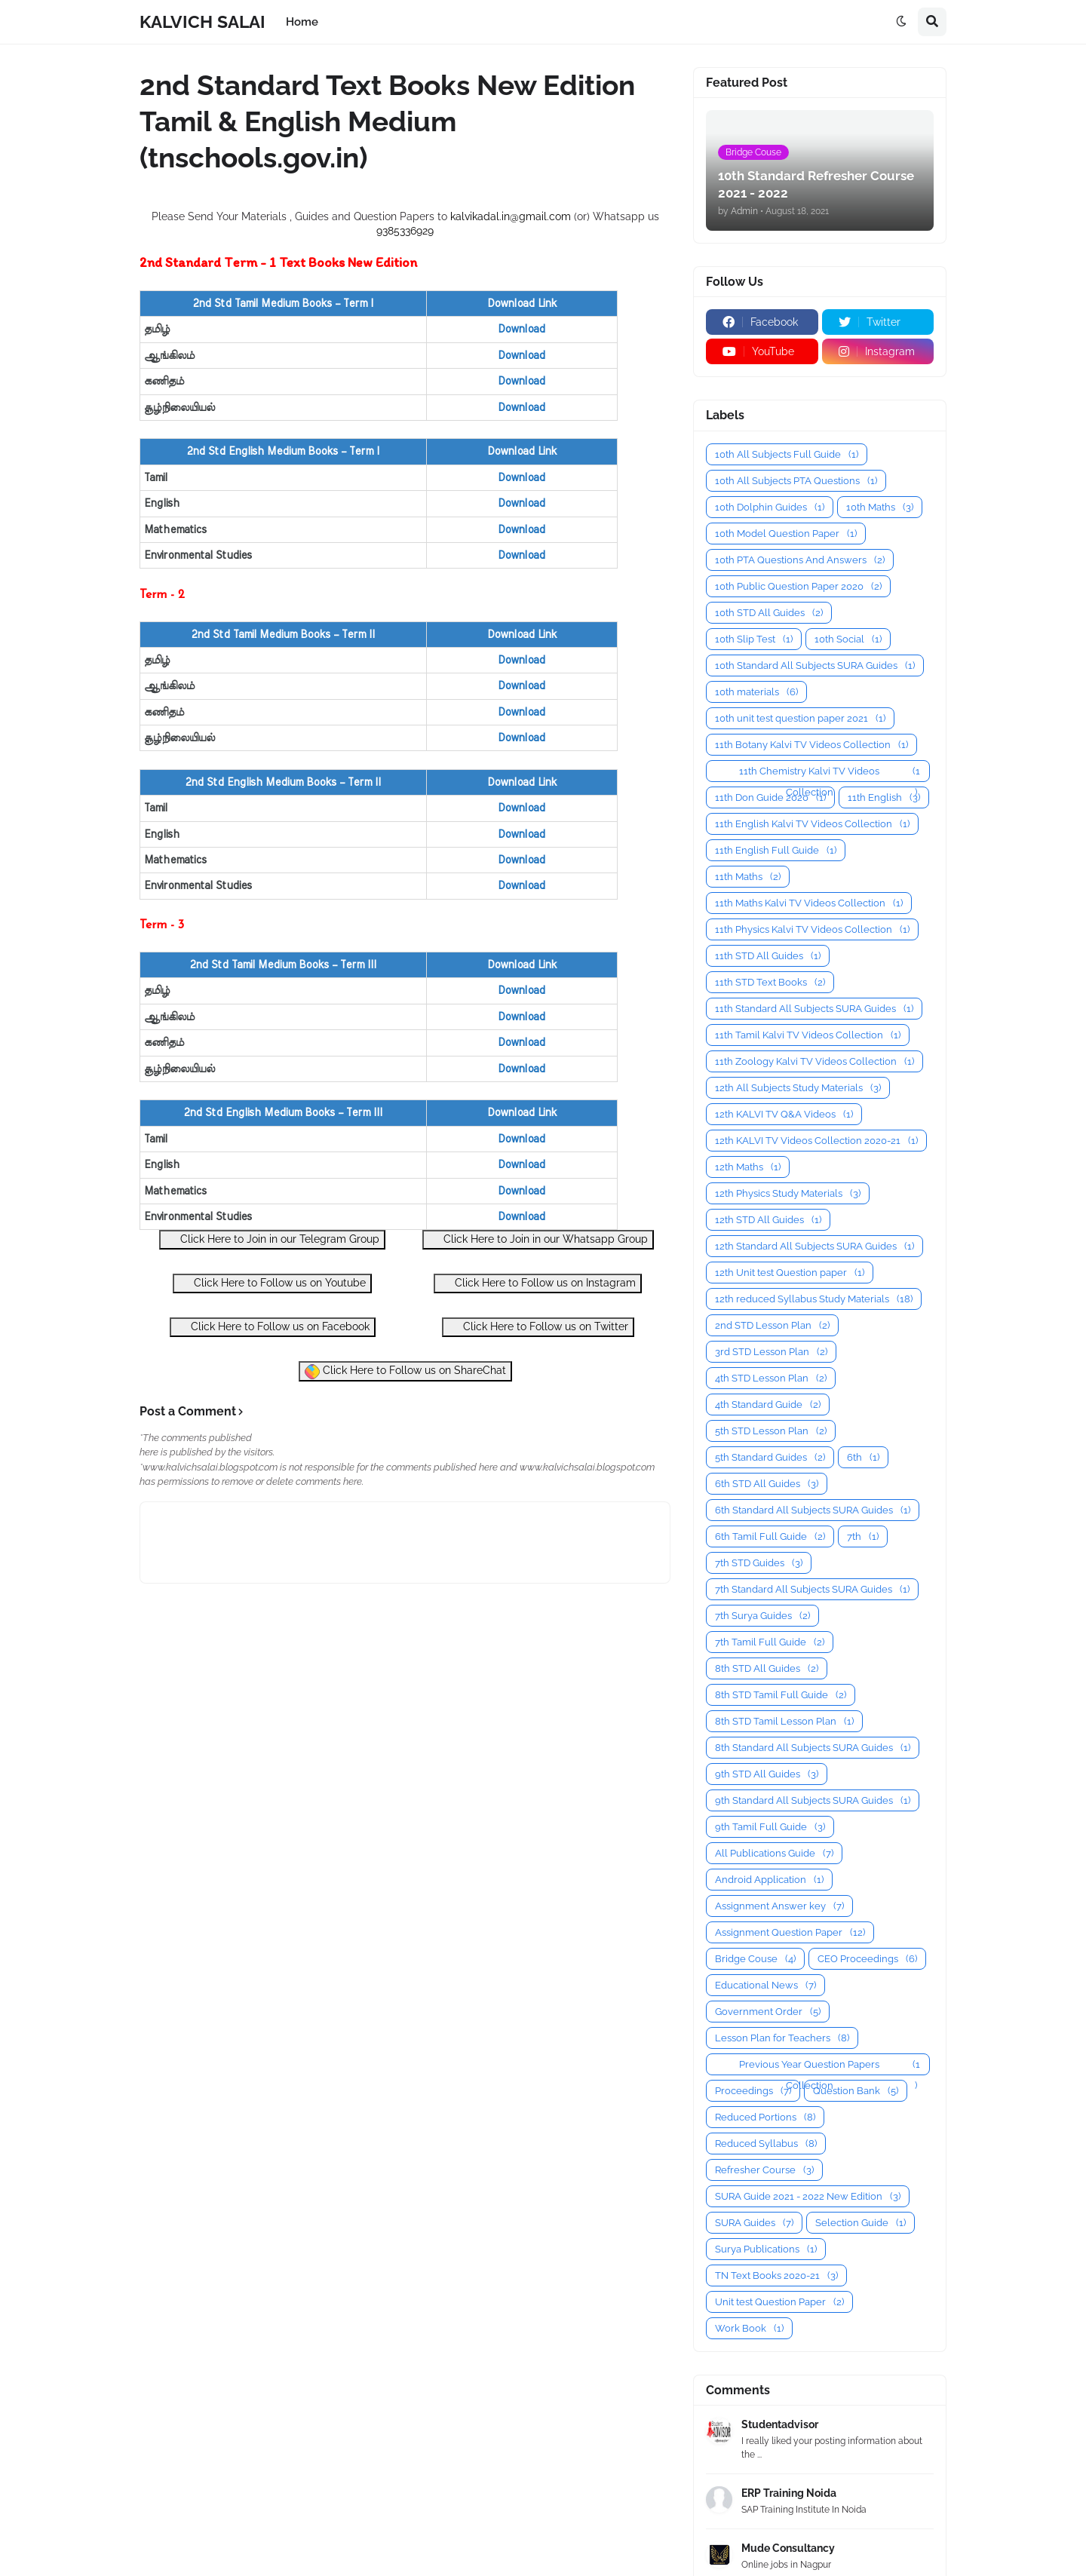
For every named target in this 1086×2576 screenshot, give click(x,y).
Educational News (765, 1985)
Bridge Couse (755, 1959)
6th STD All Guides (766, 1484)
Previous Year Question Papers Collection (830, 2064)
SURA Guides (754, 2223)
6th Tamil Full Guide (770, 1536)
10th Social (848, 639)
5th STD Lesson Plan (771, 1431)
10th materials (756, 692)
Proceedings (753, 2091)
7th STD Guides (758, 1563)
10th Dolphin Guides (769, 507)
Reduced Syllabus (766, 2143)
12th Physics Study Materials (788, 1193)
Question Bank (855, 2091)
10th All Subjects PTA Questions (796, 481)
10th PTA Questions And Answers (800, 560)
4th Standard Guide (768, 1404)
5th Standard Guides (770, 1457)
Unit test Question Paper (779, 2302)
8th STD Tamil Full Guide (780, 1695)
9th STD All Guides (766, 1774)
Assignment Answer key (779, 1906)
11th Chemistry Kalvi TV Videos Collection (830, 771)
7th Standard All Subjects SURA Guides (812, 1589)
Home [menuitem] (302, 22)
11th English (884, 797)
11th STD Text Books (770, 982)
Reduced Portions (765, 2117)
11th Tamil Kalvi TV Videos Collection (807, 1035)
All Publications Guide (774, 1853)
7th (863, 1536)
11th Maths (748, 876)
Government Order (768, 2011)
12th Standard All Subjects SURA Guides (814, 1246)
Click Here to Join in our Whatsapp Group (538, 1238)
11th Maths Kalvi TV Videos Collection (809, 903)
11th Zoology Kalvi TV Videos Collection (814, 1061)
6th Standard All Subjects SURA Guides (812, 1510)
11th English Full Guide (775, 850)
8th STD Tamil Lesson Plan (784, 1721)
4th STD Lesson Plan (771, 1378)
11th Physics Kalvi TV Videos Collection (812, 929)
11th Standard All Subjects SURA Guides (814, 1008)
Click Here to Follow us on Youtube (272, 1282)
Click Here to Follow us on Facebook (273, 1326)
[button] (901, 22)
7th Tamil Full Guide (769, 1642)
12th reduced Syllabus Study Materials (814, 1299)
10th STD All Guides (769, 613)
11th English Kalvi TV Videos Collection (812, 824)
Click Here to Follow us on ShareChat (405, 1371)
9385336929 (405, 231)
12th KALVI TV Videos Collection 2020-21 (816, 1140)
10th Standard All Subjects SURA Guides (815, 665)
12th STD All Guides (768, 1220)
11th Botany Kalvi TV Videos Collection (811, 744)
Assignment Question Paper (790, 1932)
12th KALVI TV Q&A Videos (784, 1114)
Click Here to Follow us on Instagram (538, 1282)
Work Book (749, 2328)
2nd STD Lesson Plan (772, 1325)
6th (863, 1457)
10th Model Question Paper (786, 533)
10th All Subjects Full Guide (786, 454)
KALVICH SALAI (202, 21)
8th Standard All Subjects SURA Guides (812, 1747)
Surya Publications (766, 2249)
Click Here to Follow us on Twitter (538, 1326)
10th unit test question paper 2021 (800, 718)
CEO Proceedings (867, 1959)
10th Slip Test (754, 639)
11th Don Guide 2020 (770, 797)
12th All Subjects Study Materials (798, 1088)
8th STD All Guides (766, 1668)
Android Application (769, 1879)
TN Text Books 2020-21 (776, 2275)
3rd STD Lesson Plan (771, 1352)
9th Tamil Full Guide (770, 1827)
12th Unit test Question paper (789, 1272)
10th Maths (879, 507)
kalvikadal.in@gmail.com (512, 216)
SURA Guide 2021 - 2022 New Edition (807, 2196)
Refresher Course (764, 2170)
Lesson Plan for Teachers (782, 2038)
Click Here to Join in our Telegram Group (272, 1238)
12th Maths (748, 1167)
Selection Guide (860, 2223)
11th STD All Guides (768, 956)
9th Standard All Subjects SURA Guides (812, 1800)
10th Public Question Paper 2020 (798, 586)
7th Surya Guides (762, 1615)
